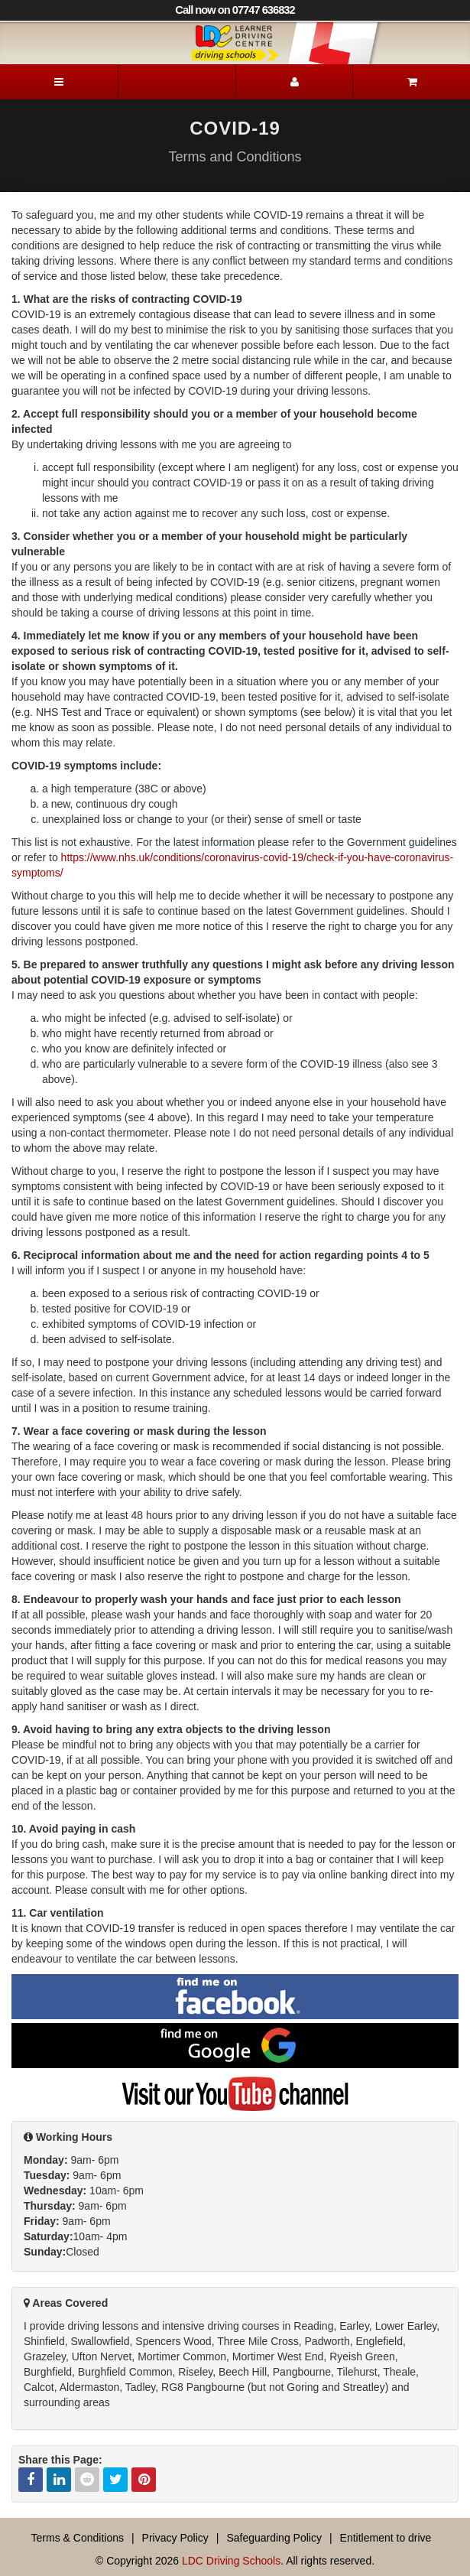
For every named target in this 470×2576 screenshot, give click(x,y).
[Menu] (59, 81)
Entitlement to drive (386, 2538)
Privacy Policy (175, 2538)
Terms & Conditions (77, 2538)
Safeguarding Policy (274, 2538)
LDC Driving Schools (231, 2561)
